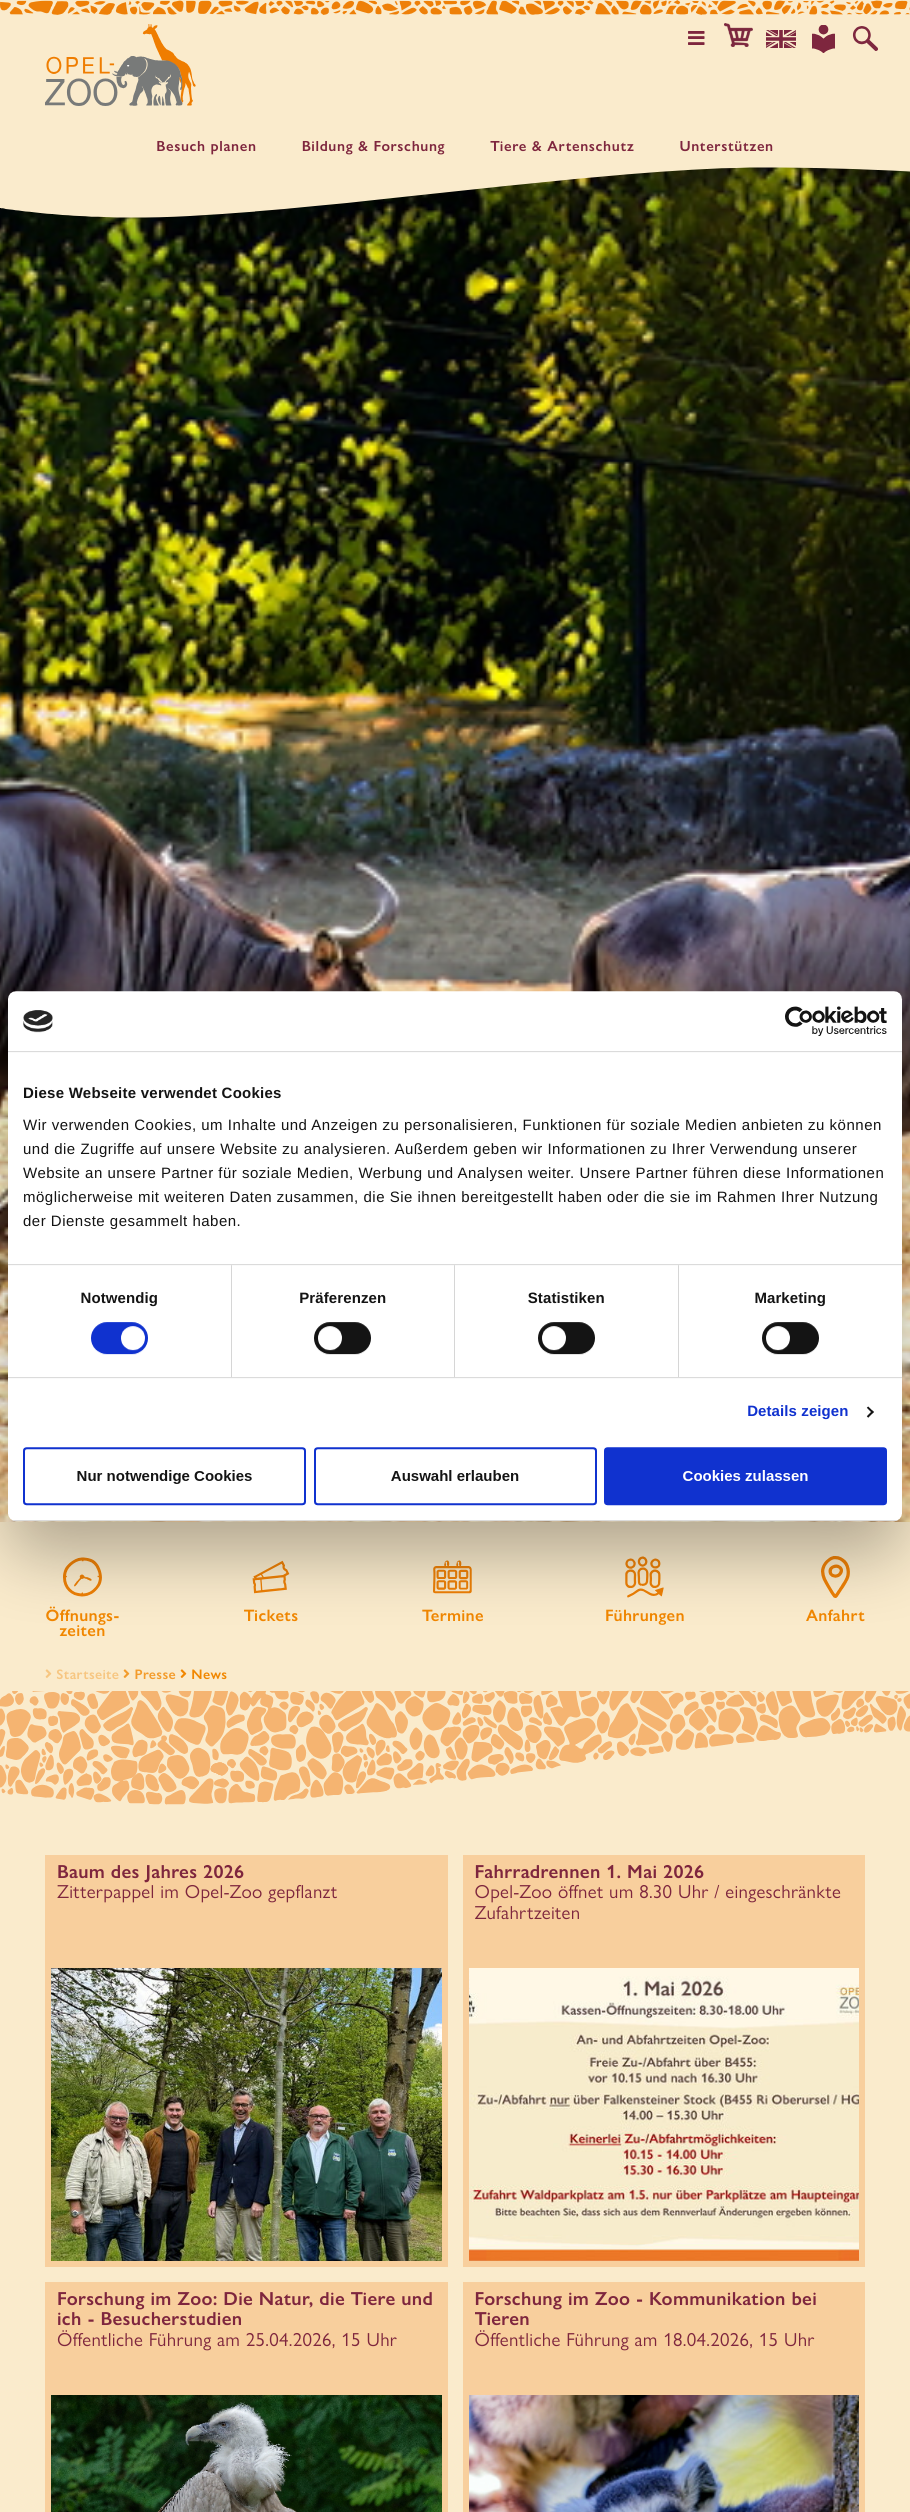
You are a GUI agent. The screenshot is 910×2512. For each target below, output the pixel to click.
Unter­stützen (726, 146)
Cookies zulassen (746, 1475)
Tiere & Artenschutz (562, 146)
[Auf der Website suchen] (866, 38)
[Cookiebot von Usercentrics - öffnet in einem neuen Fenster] (799, 1021)
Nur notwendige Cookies (165, 1475)
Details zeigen (797, 1411)
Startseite (80, 1659)
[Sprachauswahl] (785, 38)
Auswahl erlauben (455, 1475)
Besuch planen (206, 146)
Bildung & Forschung (374, 146)
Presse (155, 1659)
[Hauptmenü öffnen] (703, 38)
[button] (744, 38)
